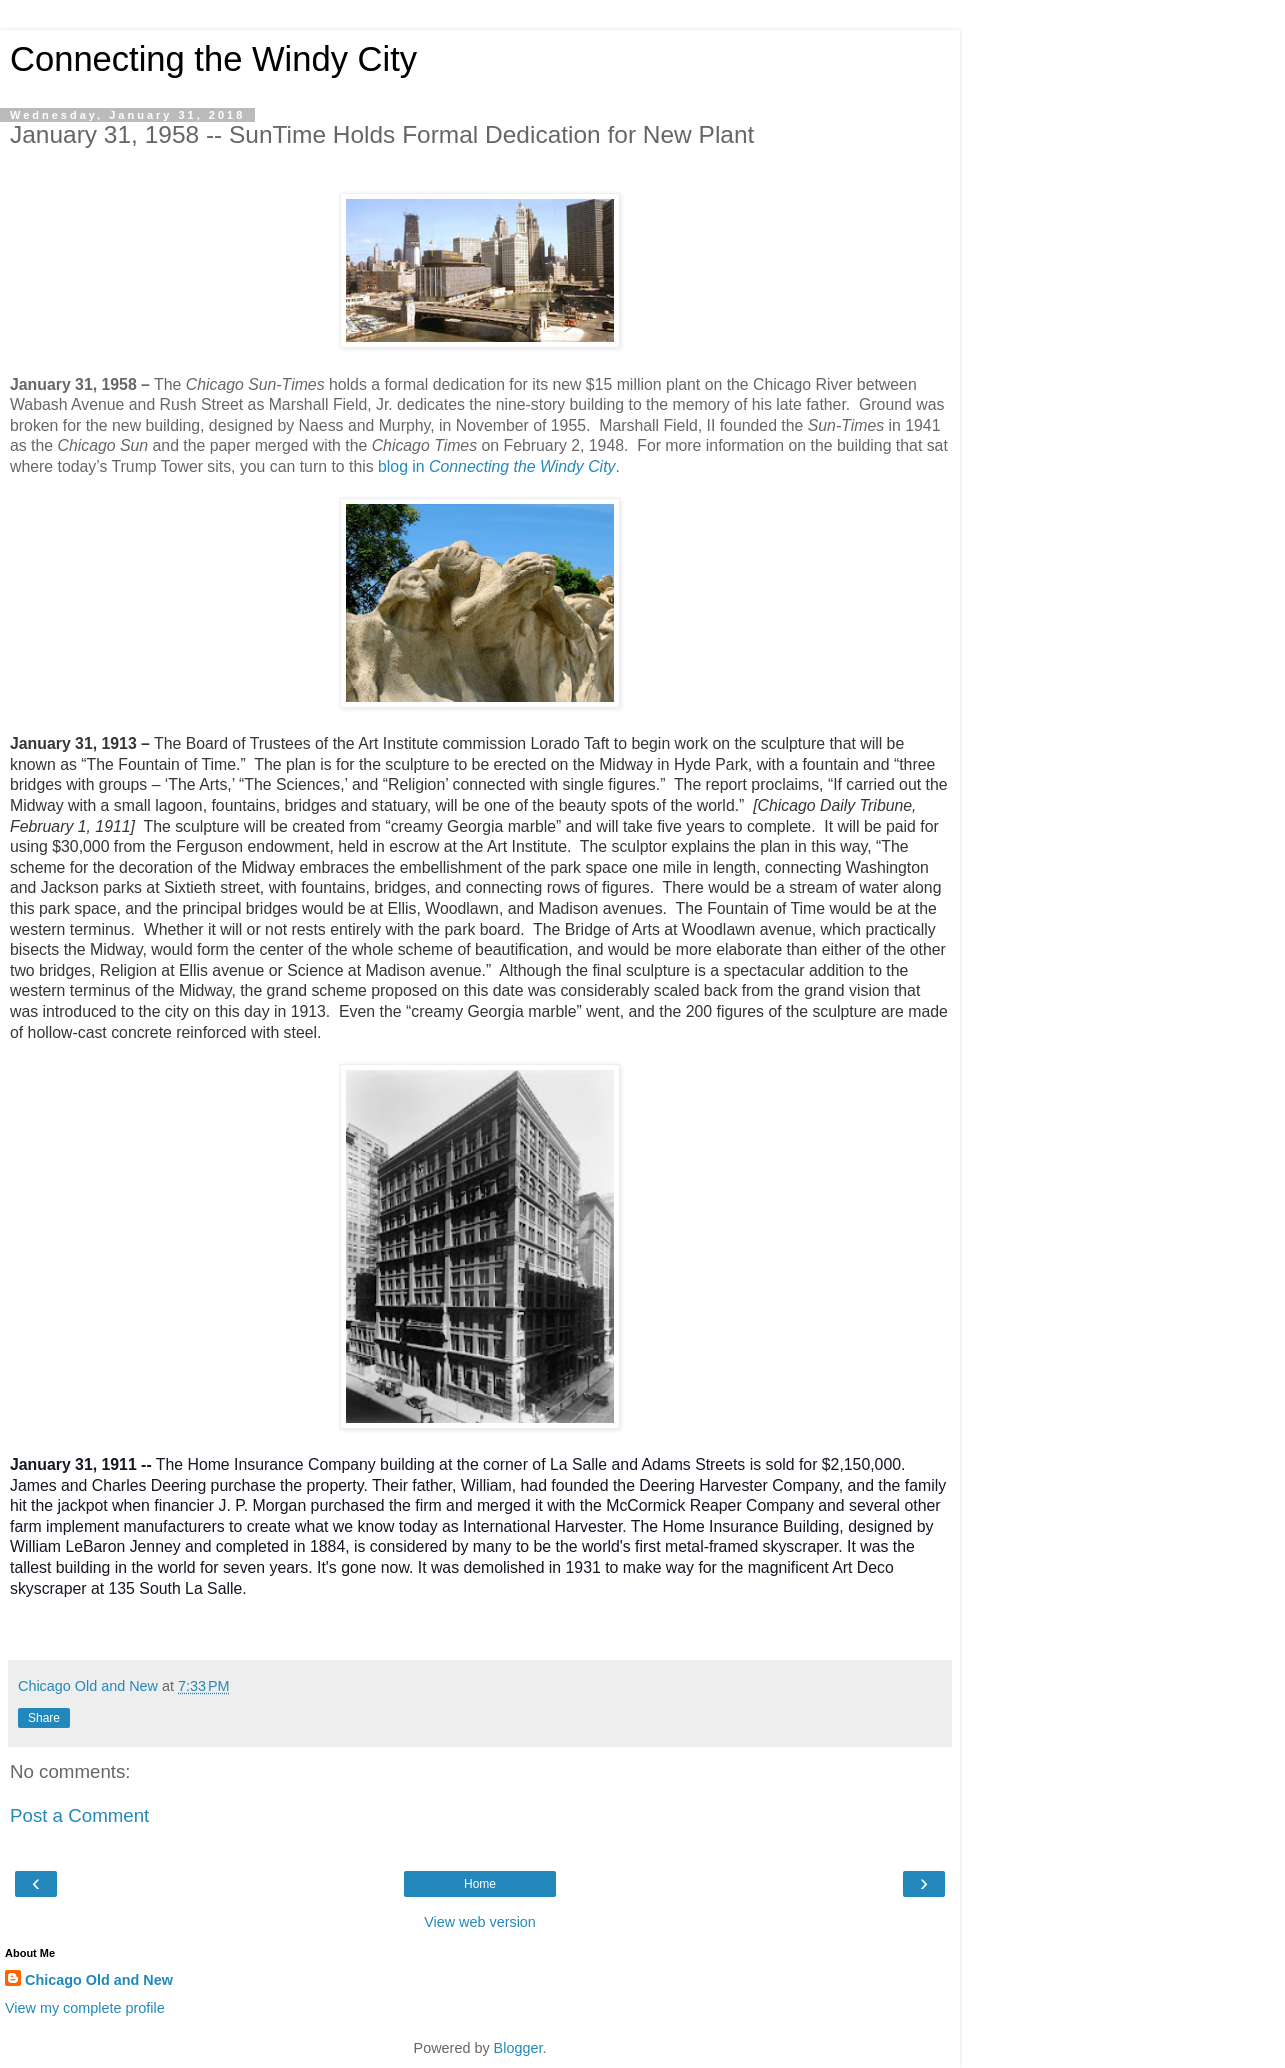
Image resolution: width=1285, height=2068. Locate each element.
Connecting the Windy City (213, 59)
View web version (480, 1922)
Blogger (518, 2048)
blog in (496, 466)
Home (480, 1884)
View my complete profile (85, 2008)
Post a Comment (79, 1815)
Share (44, 1718)
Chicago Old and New (99, 1980)
